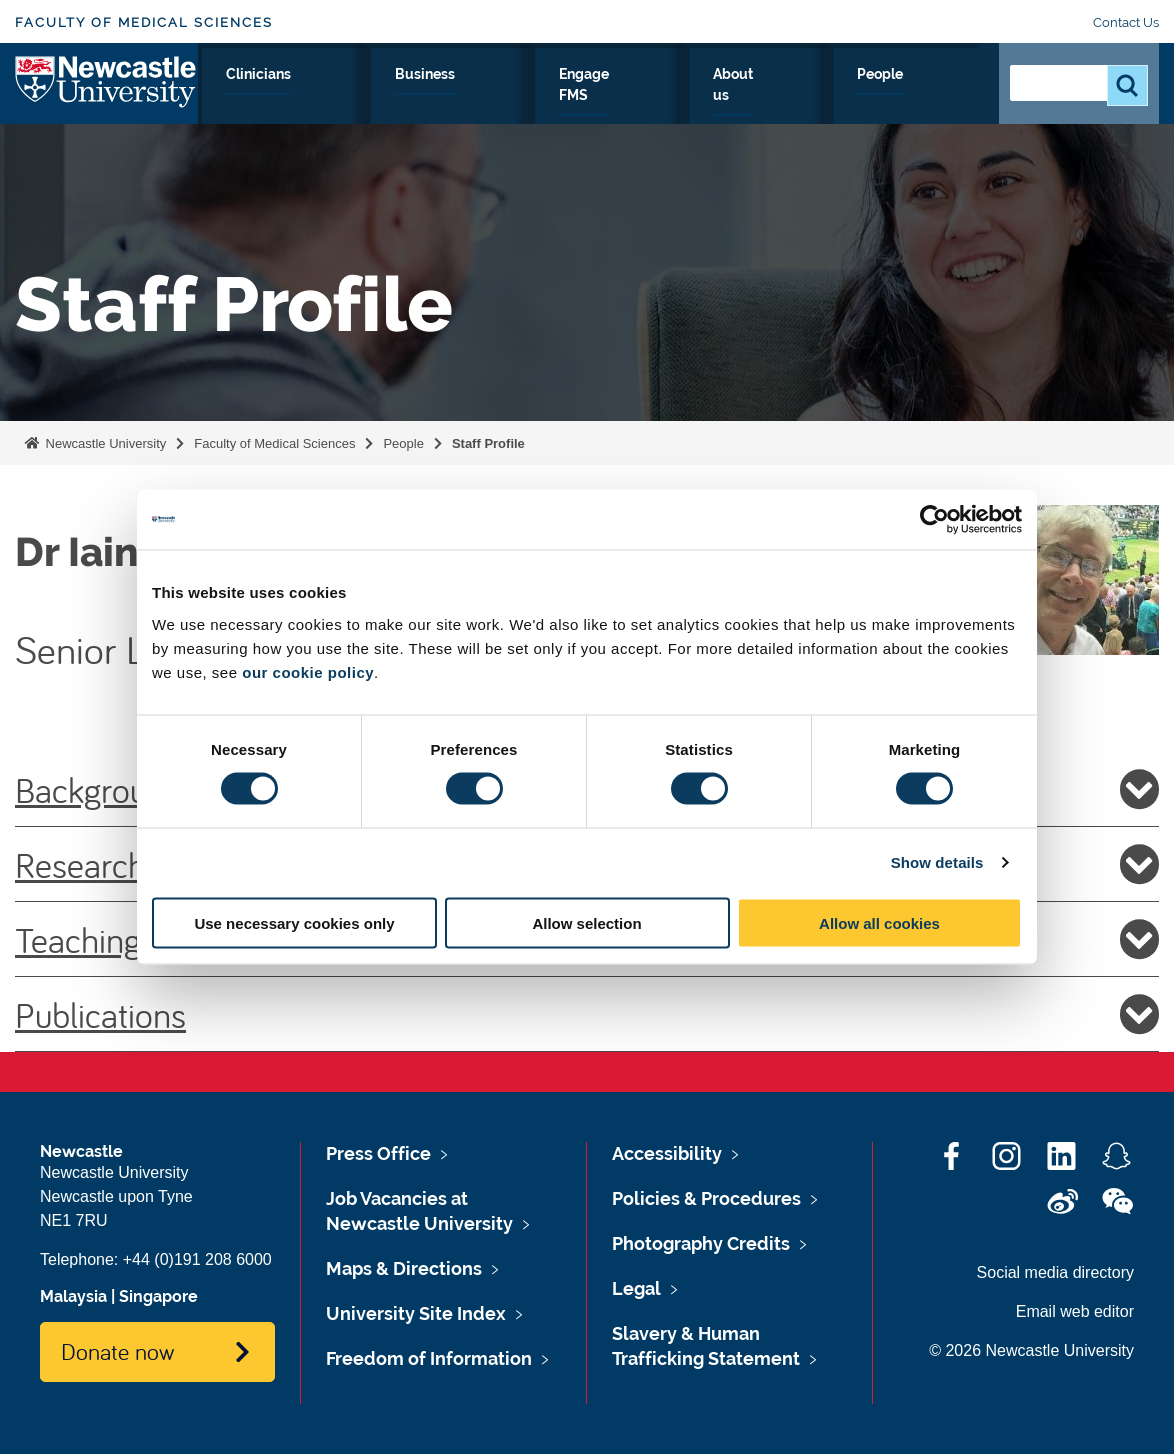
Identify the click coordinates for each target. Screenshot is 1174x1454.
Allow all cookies (879, 922)
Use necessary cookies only (294, 922)
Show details (937, 862)
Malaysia (73, 1296)
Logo (106, 92)
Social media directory (1055, 1272)
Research (330, 97)
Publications (587, 1014)
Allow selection (586, 922)
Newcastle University (104, 443)
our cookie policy (308, 671)
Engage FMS (731, 97)
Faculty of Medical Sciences (144, 22)
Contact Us (1126, 22)
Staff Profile (488, 443)
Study (421, 97)
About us (845, 97)
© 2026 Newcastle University (1031, 1350)
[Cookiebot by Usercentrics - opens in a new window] (934, 520)
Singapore (158, 1296)
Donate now (117, 1351)
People (939, 97)
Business (616, 97)
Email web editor (1075, 1311)
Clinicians (513, 97)
